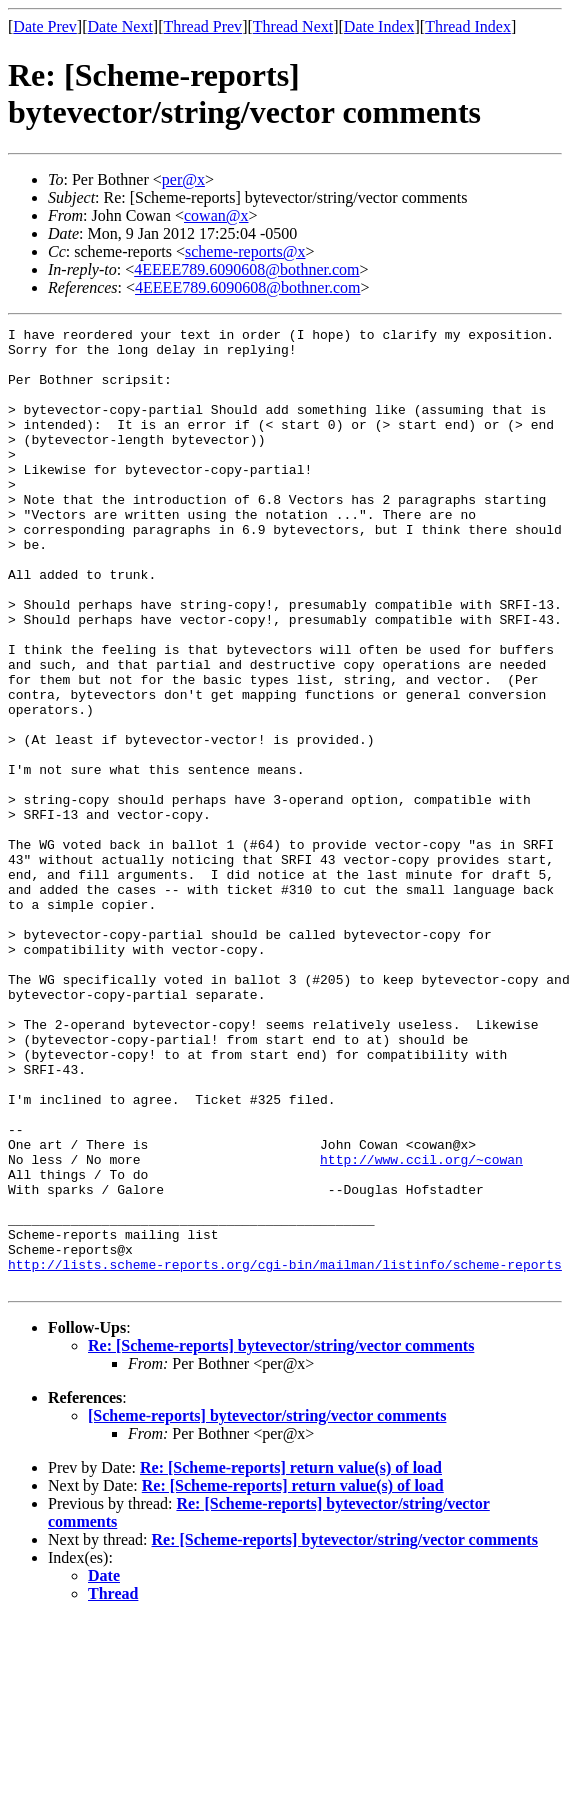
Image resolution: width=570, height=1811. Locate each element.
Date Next (120, 26)
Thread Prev (202, 26)
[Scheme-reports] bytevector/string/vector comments (267, 1607)
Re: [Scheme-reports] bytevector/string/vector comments (281, 1537)
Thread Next (293, 26)
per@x (183, 179)
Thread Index (468, 26)
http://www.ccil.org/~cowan (421, 1327)
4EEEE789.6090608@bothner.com (246, 269)
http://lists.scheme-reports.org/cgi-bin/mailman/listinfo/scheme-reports (285, 1453)
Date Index (379, 26)
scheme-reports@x (245, 251)
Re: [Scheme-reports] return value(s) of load (291, 1659)
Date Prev (45, 26)
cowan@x (216, 215)
